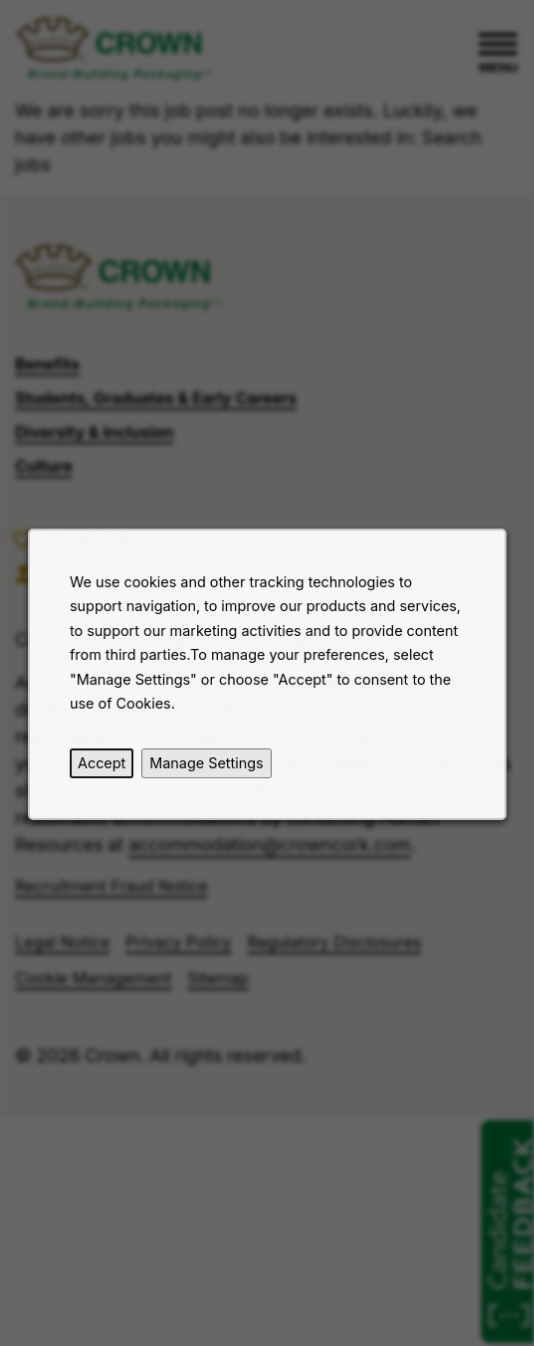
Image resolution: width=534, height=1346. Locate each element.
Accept (106, 768)
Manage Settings (208, 768)
